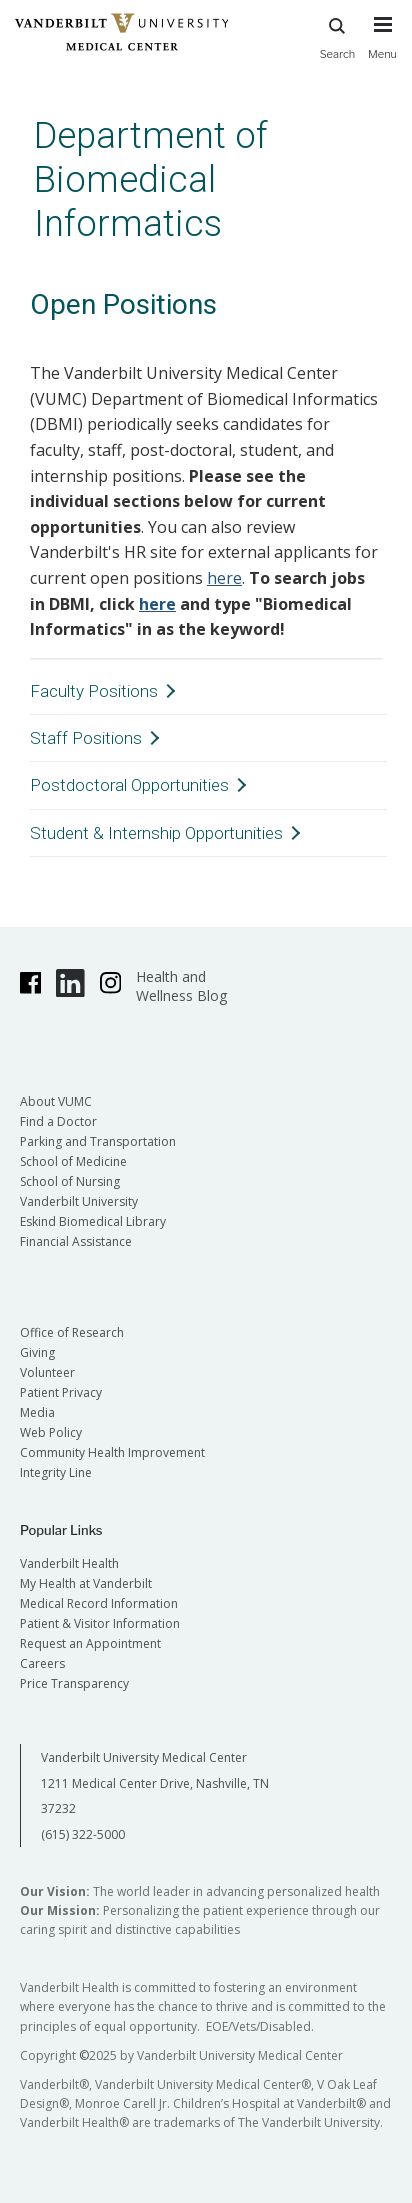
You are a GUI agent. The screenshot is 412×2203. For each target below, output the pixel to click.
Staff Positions (86, 738)
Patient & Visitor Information (100, 1623)
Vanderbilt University (79, 1201)
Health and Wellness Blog (181, 986)
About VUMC (56, 1101)
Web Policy (51, 1432)
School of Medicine (73, 1161)
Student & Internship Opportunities (156, 833)
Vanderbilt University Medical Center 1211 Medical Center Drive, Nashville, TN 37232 (155, 1783)
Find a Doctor (58, 1121)
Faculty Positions (94, 691)
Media (37, 1412)
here (224, 578)
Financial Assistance (76, 1241)
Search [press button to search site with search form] (338, 35)
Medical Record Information (99, 1603)
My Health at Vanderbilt (86, 1583)
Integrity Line (56, 1472)
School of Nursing (70, 1181)
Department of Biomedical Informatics (151, 179)
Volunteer (47, 1372)
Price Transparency (74, 1683)
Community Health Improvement (112, 1452)
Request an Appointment (90, 1643)
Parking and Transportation (98, 1141)
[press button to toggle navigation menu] (382, 47)
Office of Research (72, 1332)
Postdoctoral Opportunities (129, 785)
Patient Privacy (61, 1392)
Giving (37, 1352)
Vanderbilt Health (69, 1563)
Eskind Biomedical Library (93, 1221)
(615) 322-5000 (83, 1834)
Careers (42, 1663)
